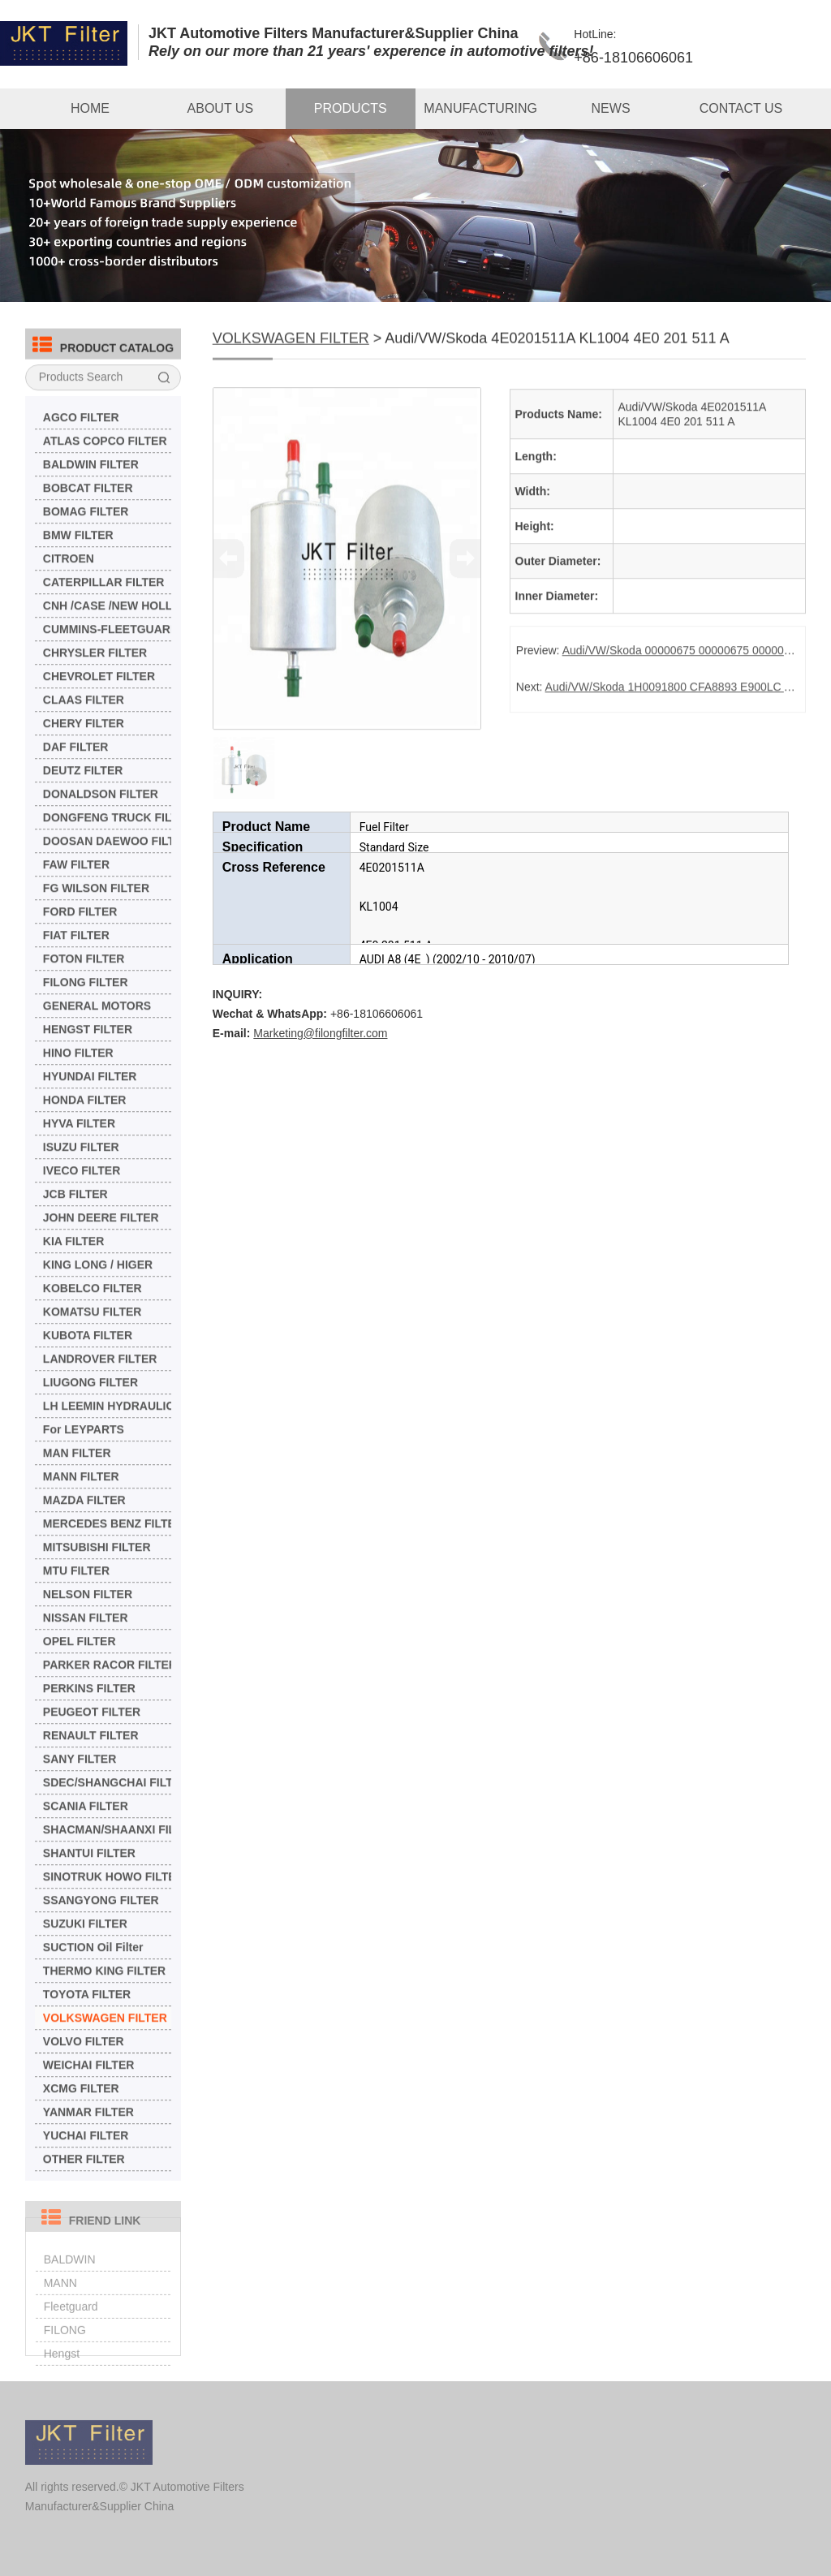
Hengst (62, 2372)
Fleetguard (71, 2325)
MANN (60, 2301)
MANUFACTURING (480, 108)
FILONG (65, 2348)
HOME (90, 108)
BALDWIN (70, 2278)
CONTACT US (741, 108)
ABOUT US (220, 108)
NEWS (611, 108)
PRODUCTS (350, 108)
